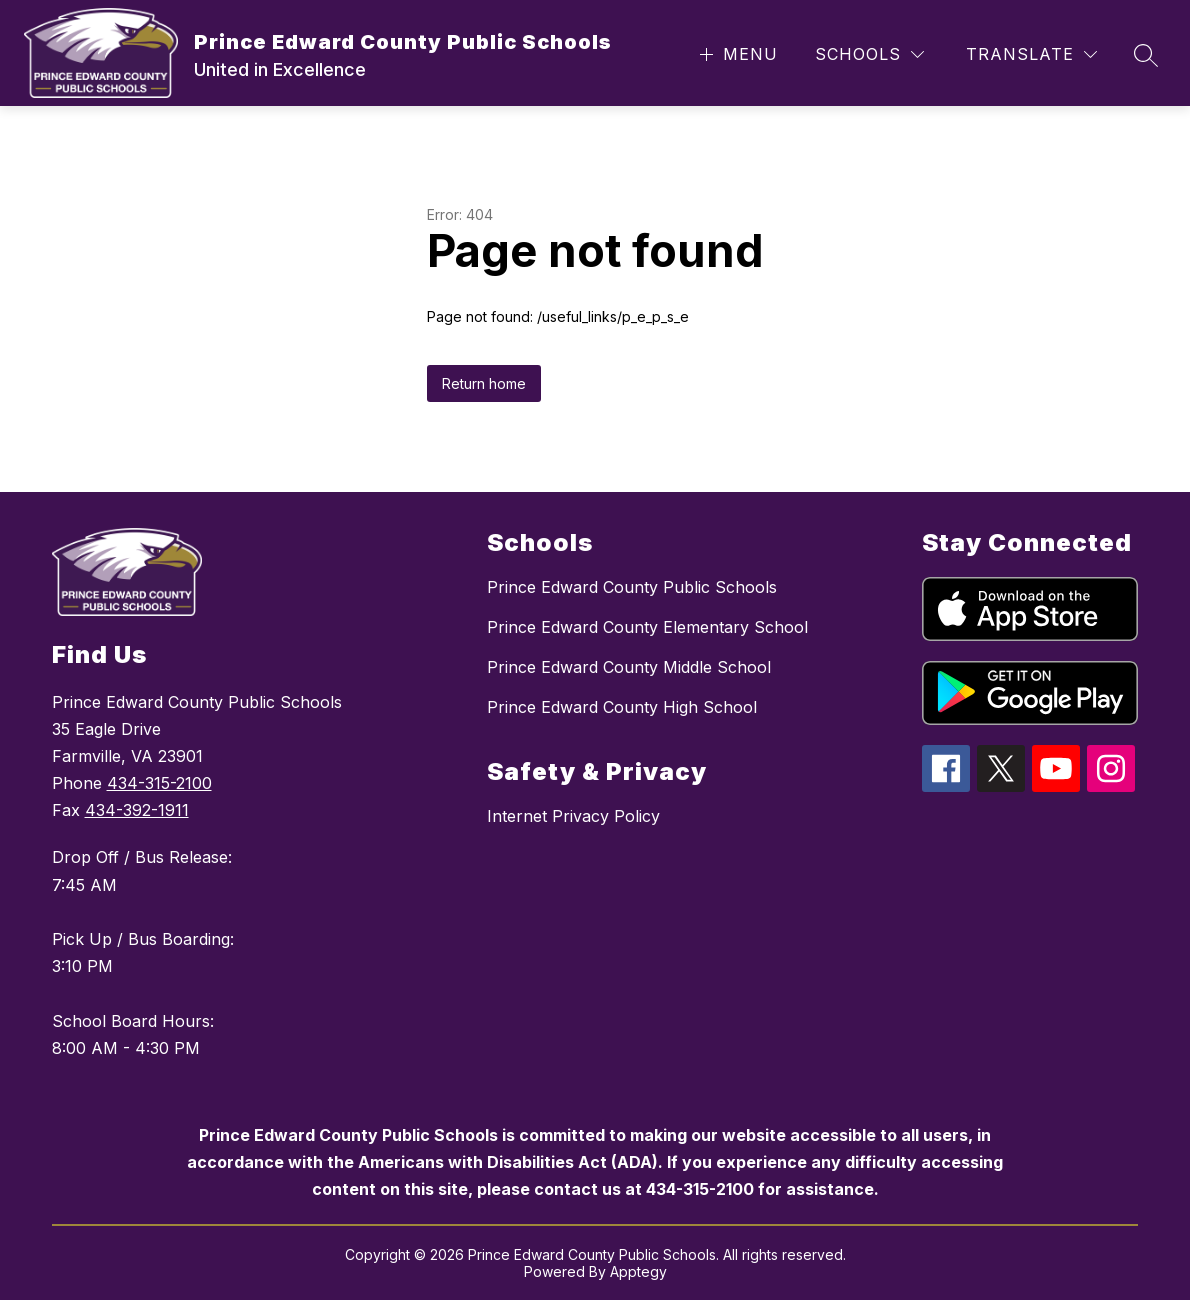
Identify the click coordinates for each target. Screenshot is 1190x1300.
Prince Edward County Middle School (629, 667)
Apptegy (638, 1271)
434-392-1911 (137, 810)
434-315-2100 (159, 783)
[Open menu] (736, 54)
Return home (484, 383)
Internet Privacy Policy (573, 816)
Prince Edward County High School (622, 707)
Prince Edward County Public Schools (632, 587)
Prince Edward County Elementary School (647, 627)
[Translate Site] (1031, 54)
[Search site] (1146, 55)
